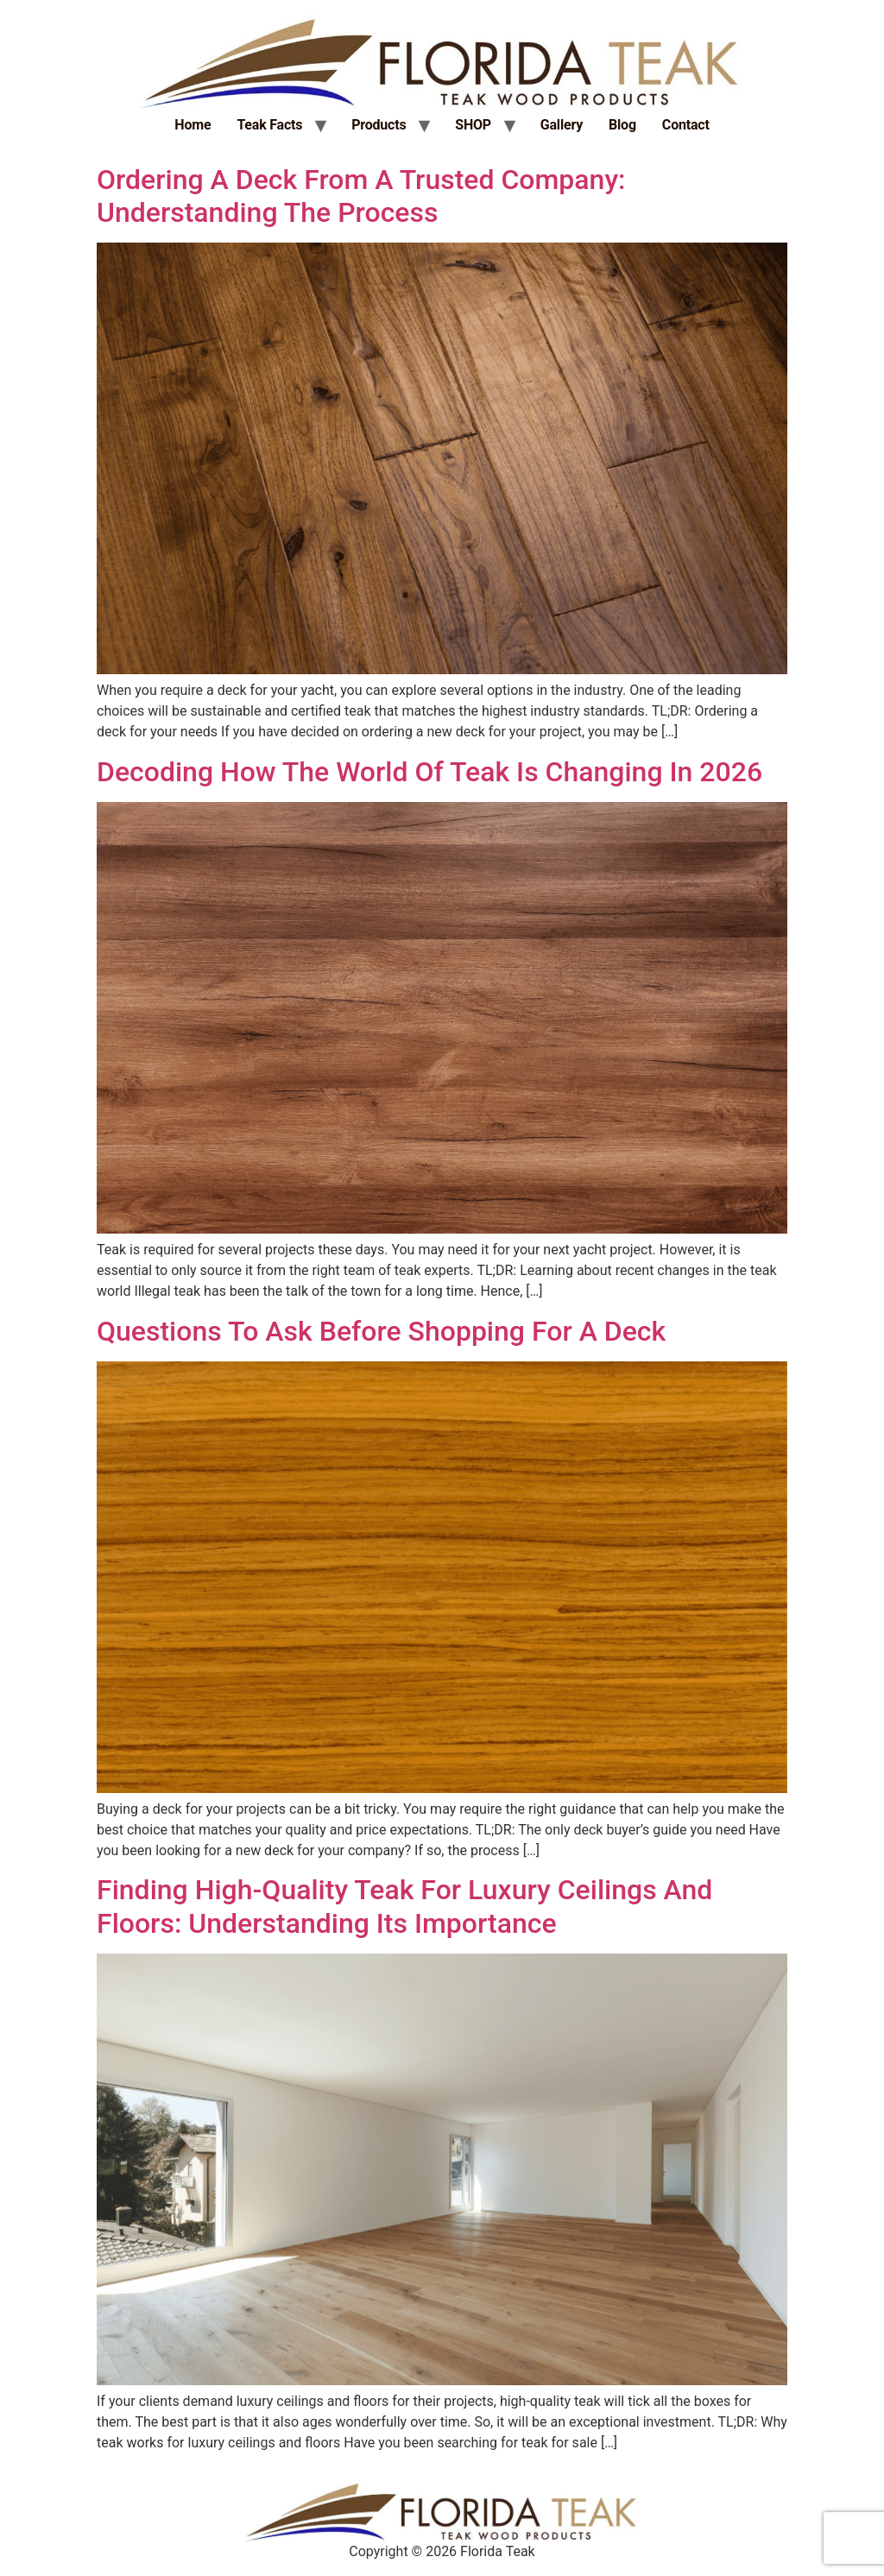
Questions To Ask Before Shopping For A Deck (381, 1331)
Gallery (561, 125)
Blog (622, 125)
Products (378, 125)
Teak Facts (269, 125)
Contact (686, 125)
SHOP (473, 125)
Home (192, 125)
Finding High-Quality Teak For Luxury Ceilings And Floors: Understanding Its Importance (404, 1906)
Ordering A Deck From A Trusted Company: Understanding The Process (361, 196)
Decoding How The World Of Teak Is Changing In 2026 (429, 771)
